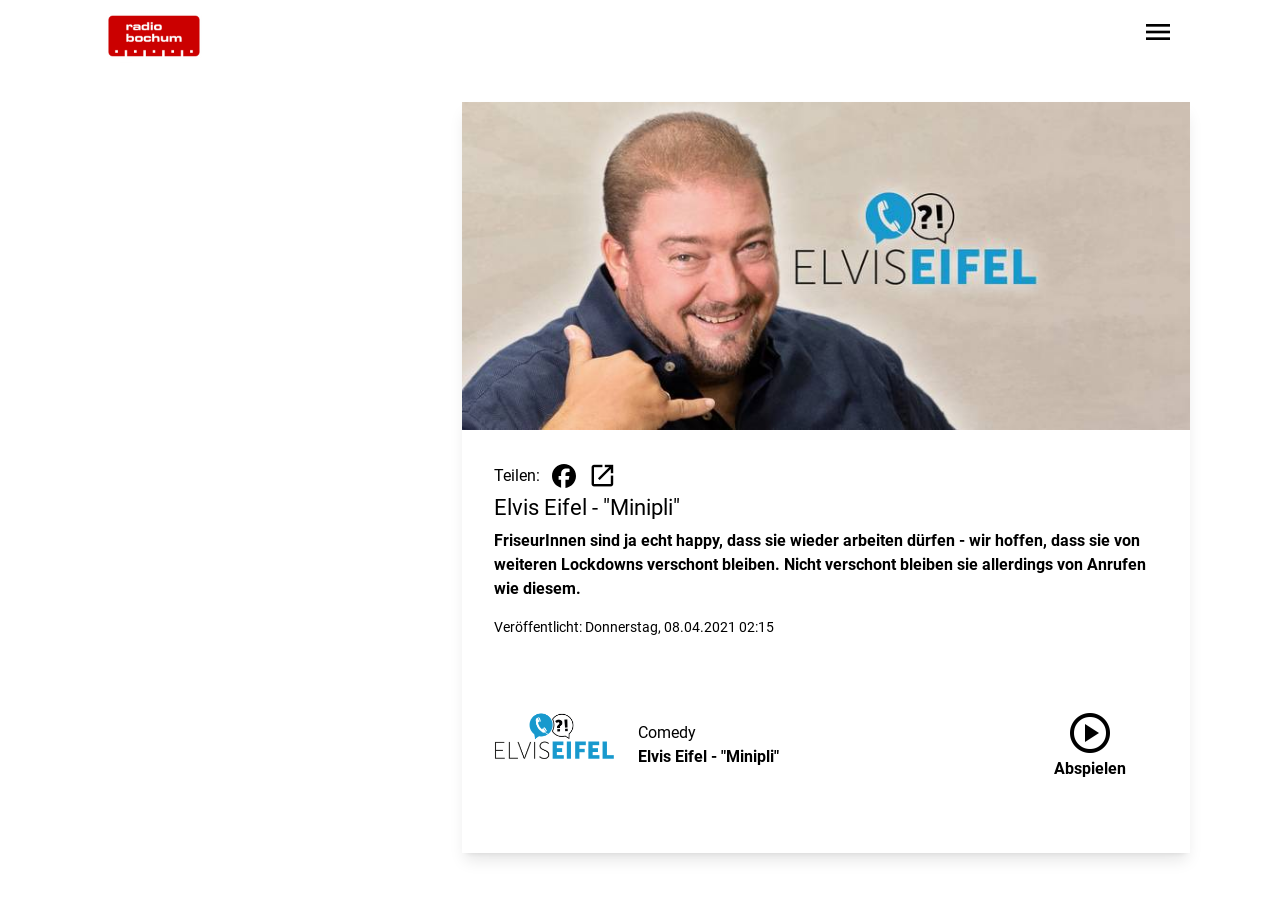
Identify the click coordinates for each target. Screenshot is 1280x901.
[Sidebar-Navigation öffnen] (1158, 35)
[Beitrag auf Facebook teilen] (564, 476)
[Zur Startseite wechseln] (154, 36)
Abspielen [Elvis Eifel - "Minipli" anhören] (1090, 741)
